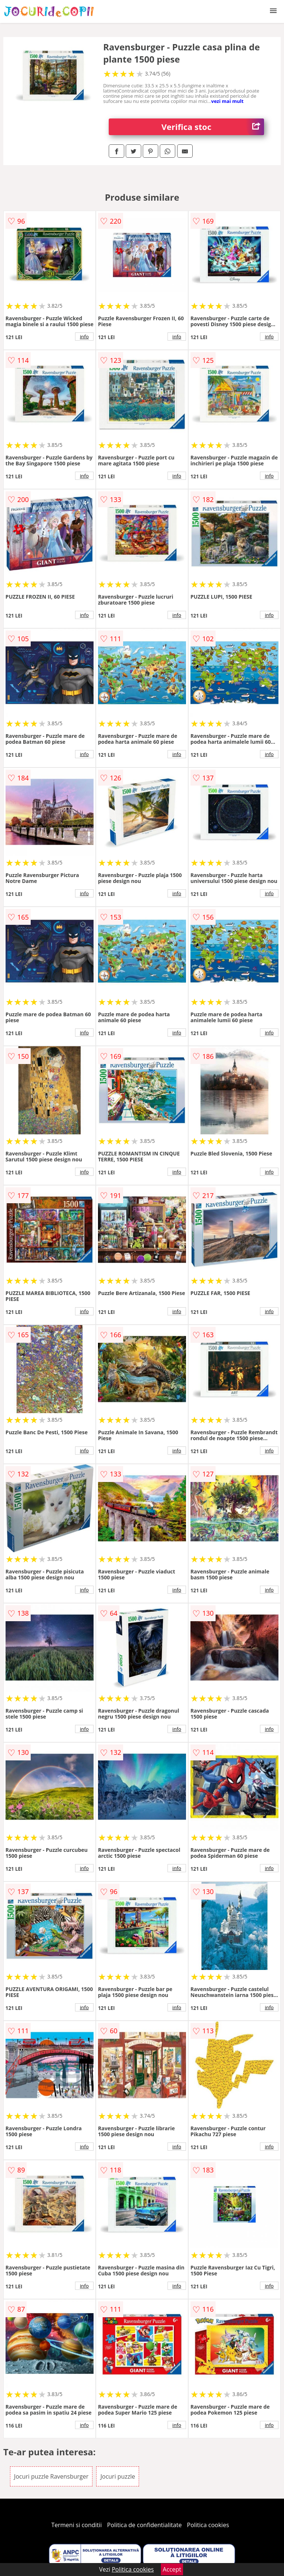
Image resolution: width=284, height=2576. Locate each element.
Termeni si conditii (76, 2525)
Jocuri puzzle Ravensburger (51, 2476)
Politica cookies (208, 2525)
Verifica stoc (213, 126)
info (84, 336)
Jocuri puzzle (117, 2476)
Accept (172, 2569)
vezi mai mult (227, 101)
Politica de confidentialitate (144, 2525)
